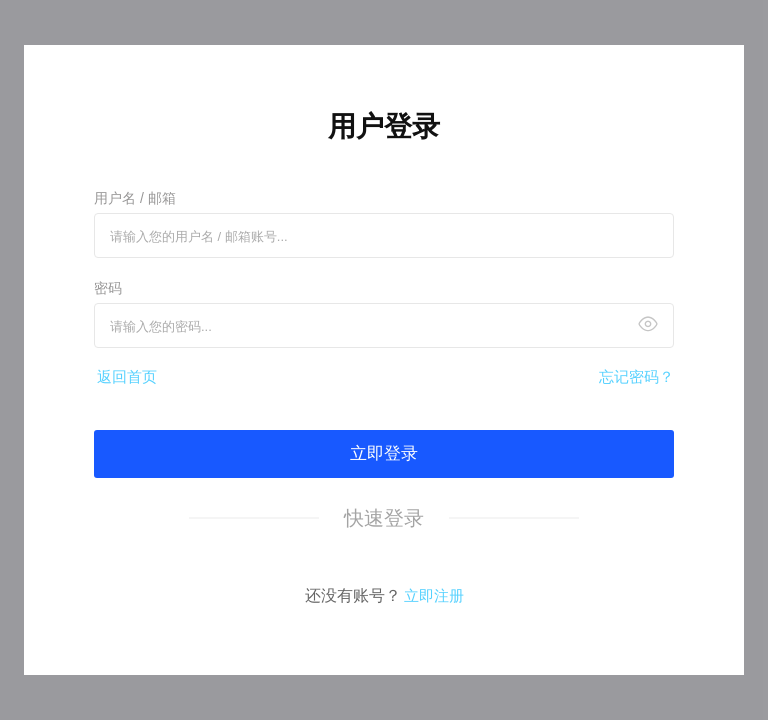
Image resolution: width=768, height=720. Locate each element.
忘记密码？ (636, 376)
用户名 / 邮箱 (135, 198)
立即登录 (384, 453)
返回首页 (127, 376)
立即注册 (434, 595)
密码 (108, 288)
